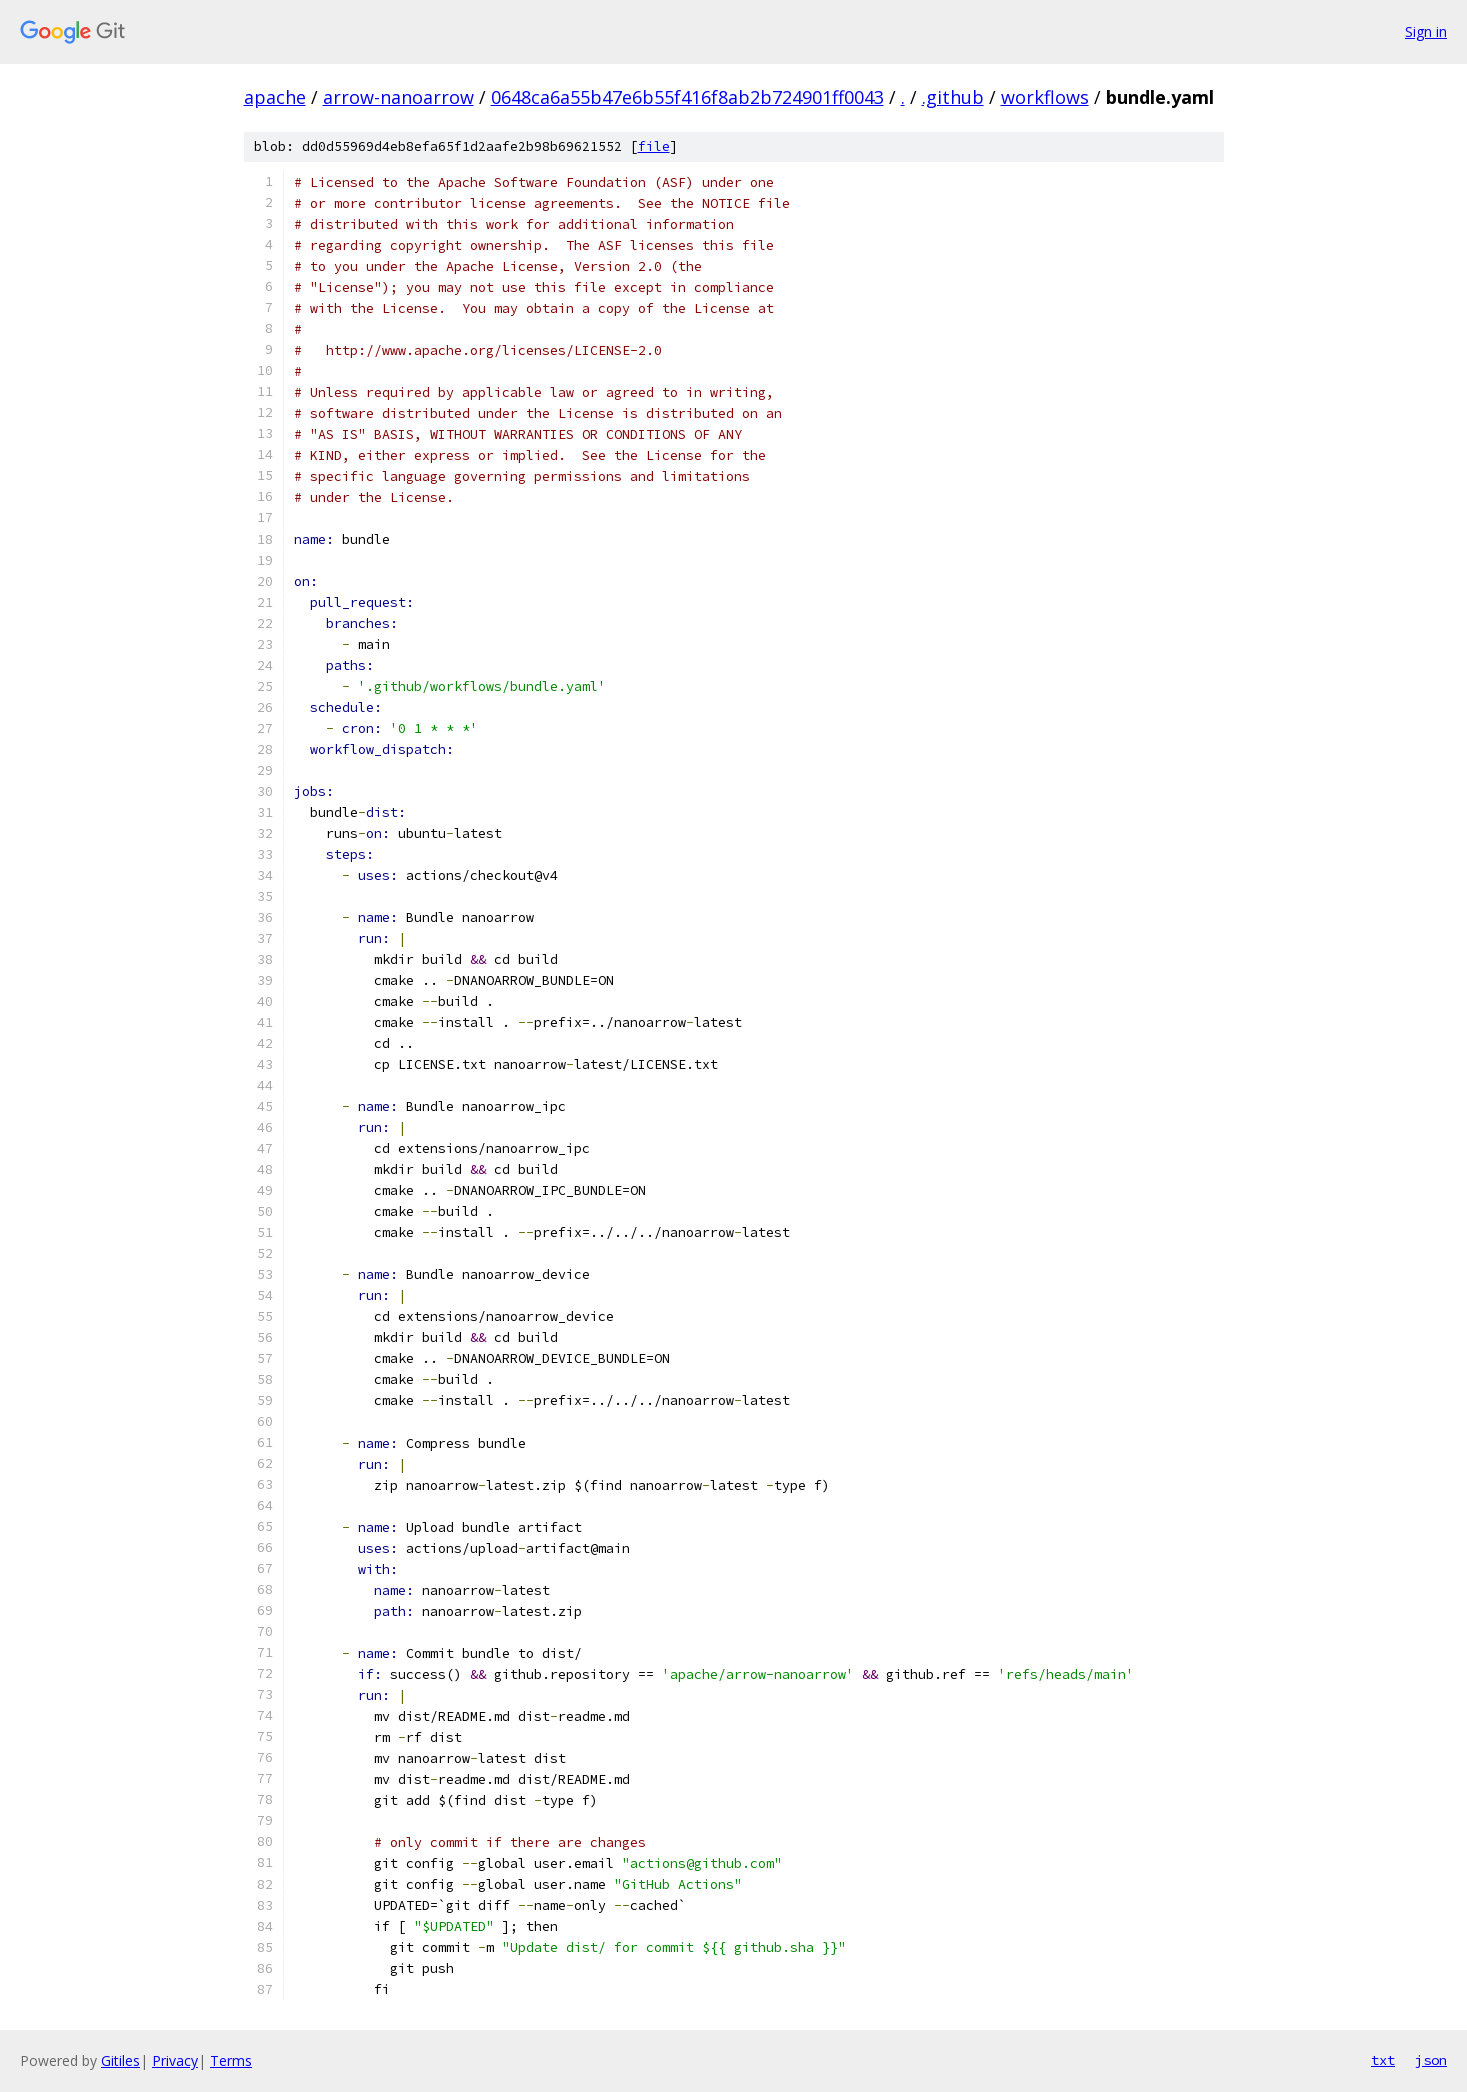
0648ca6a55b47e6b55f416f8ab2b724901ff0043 (687, 97)
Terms (231, 2060)
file (654, 146)
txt (1383, 2060)
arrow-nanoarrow (398, 97)
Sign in (1426, 31)
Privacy (175, 2060)
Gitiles (120, 2060)
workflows (1045, 97)
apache (275, 97)
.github (953, 97)
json (1431, 2060)
